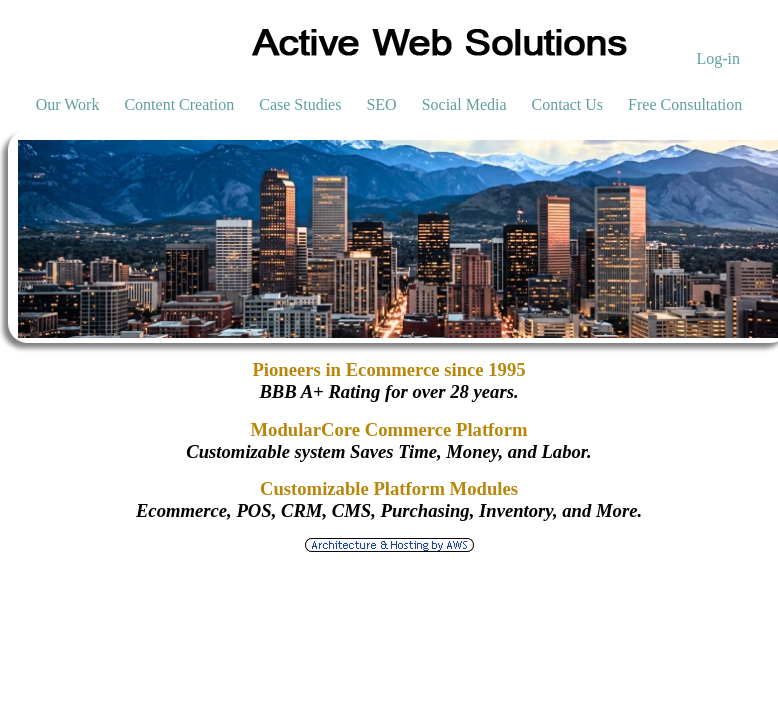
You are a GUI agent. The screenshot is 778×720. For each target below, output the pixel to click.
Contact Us (568, 104)
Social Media (464, 104)
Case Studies (300, 104)
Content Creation (179, 104)
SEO (381, 104)
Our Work (68, 104)
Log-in (718, 58)
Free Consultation (685, 104)
